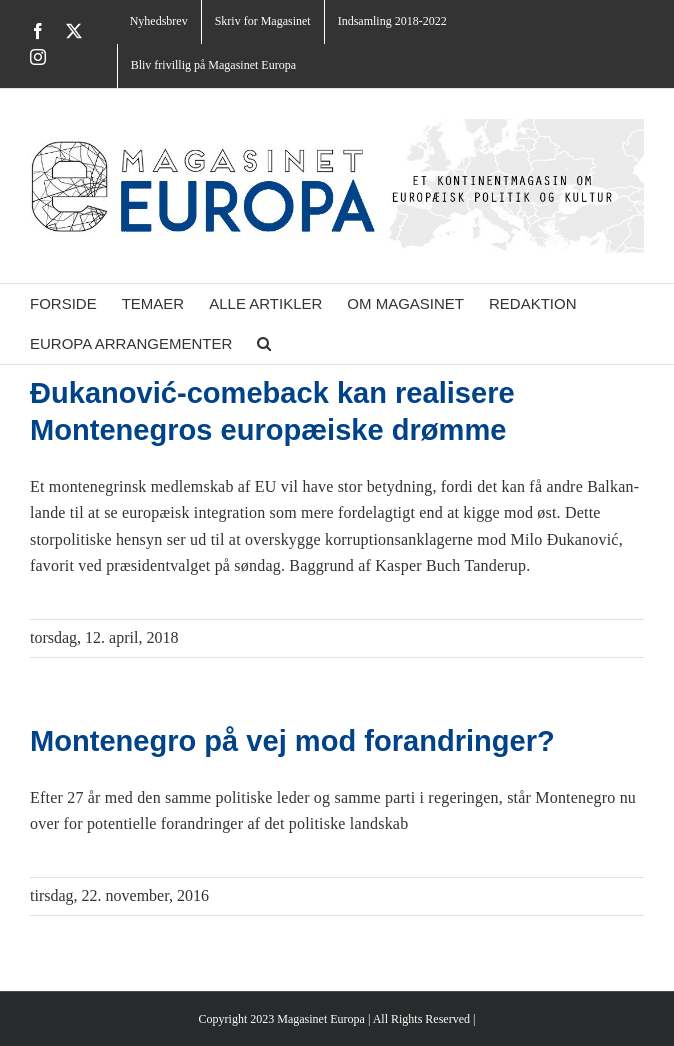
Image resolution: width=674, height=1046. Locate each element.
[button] (264, 344)
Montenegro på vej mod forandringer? (292, 741)
